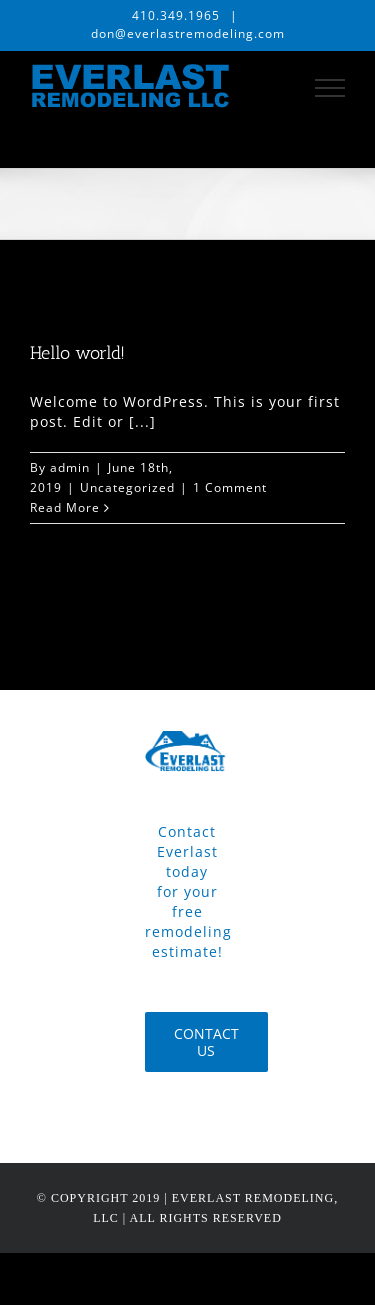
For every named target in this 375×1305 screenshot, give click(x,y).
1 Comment (230, 487)
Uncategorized (127, 487)
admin (70, 467)
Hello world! (77, 353)
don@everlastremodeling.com (188, 33)
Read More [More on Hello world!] (65, 507)
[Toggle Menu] (330, 88)
